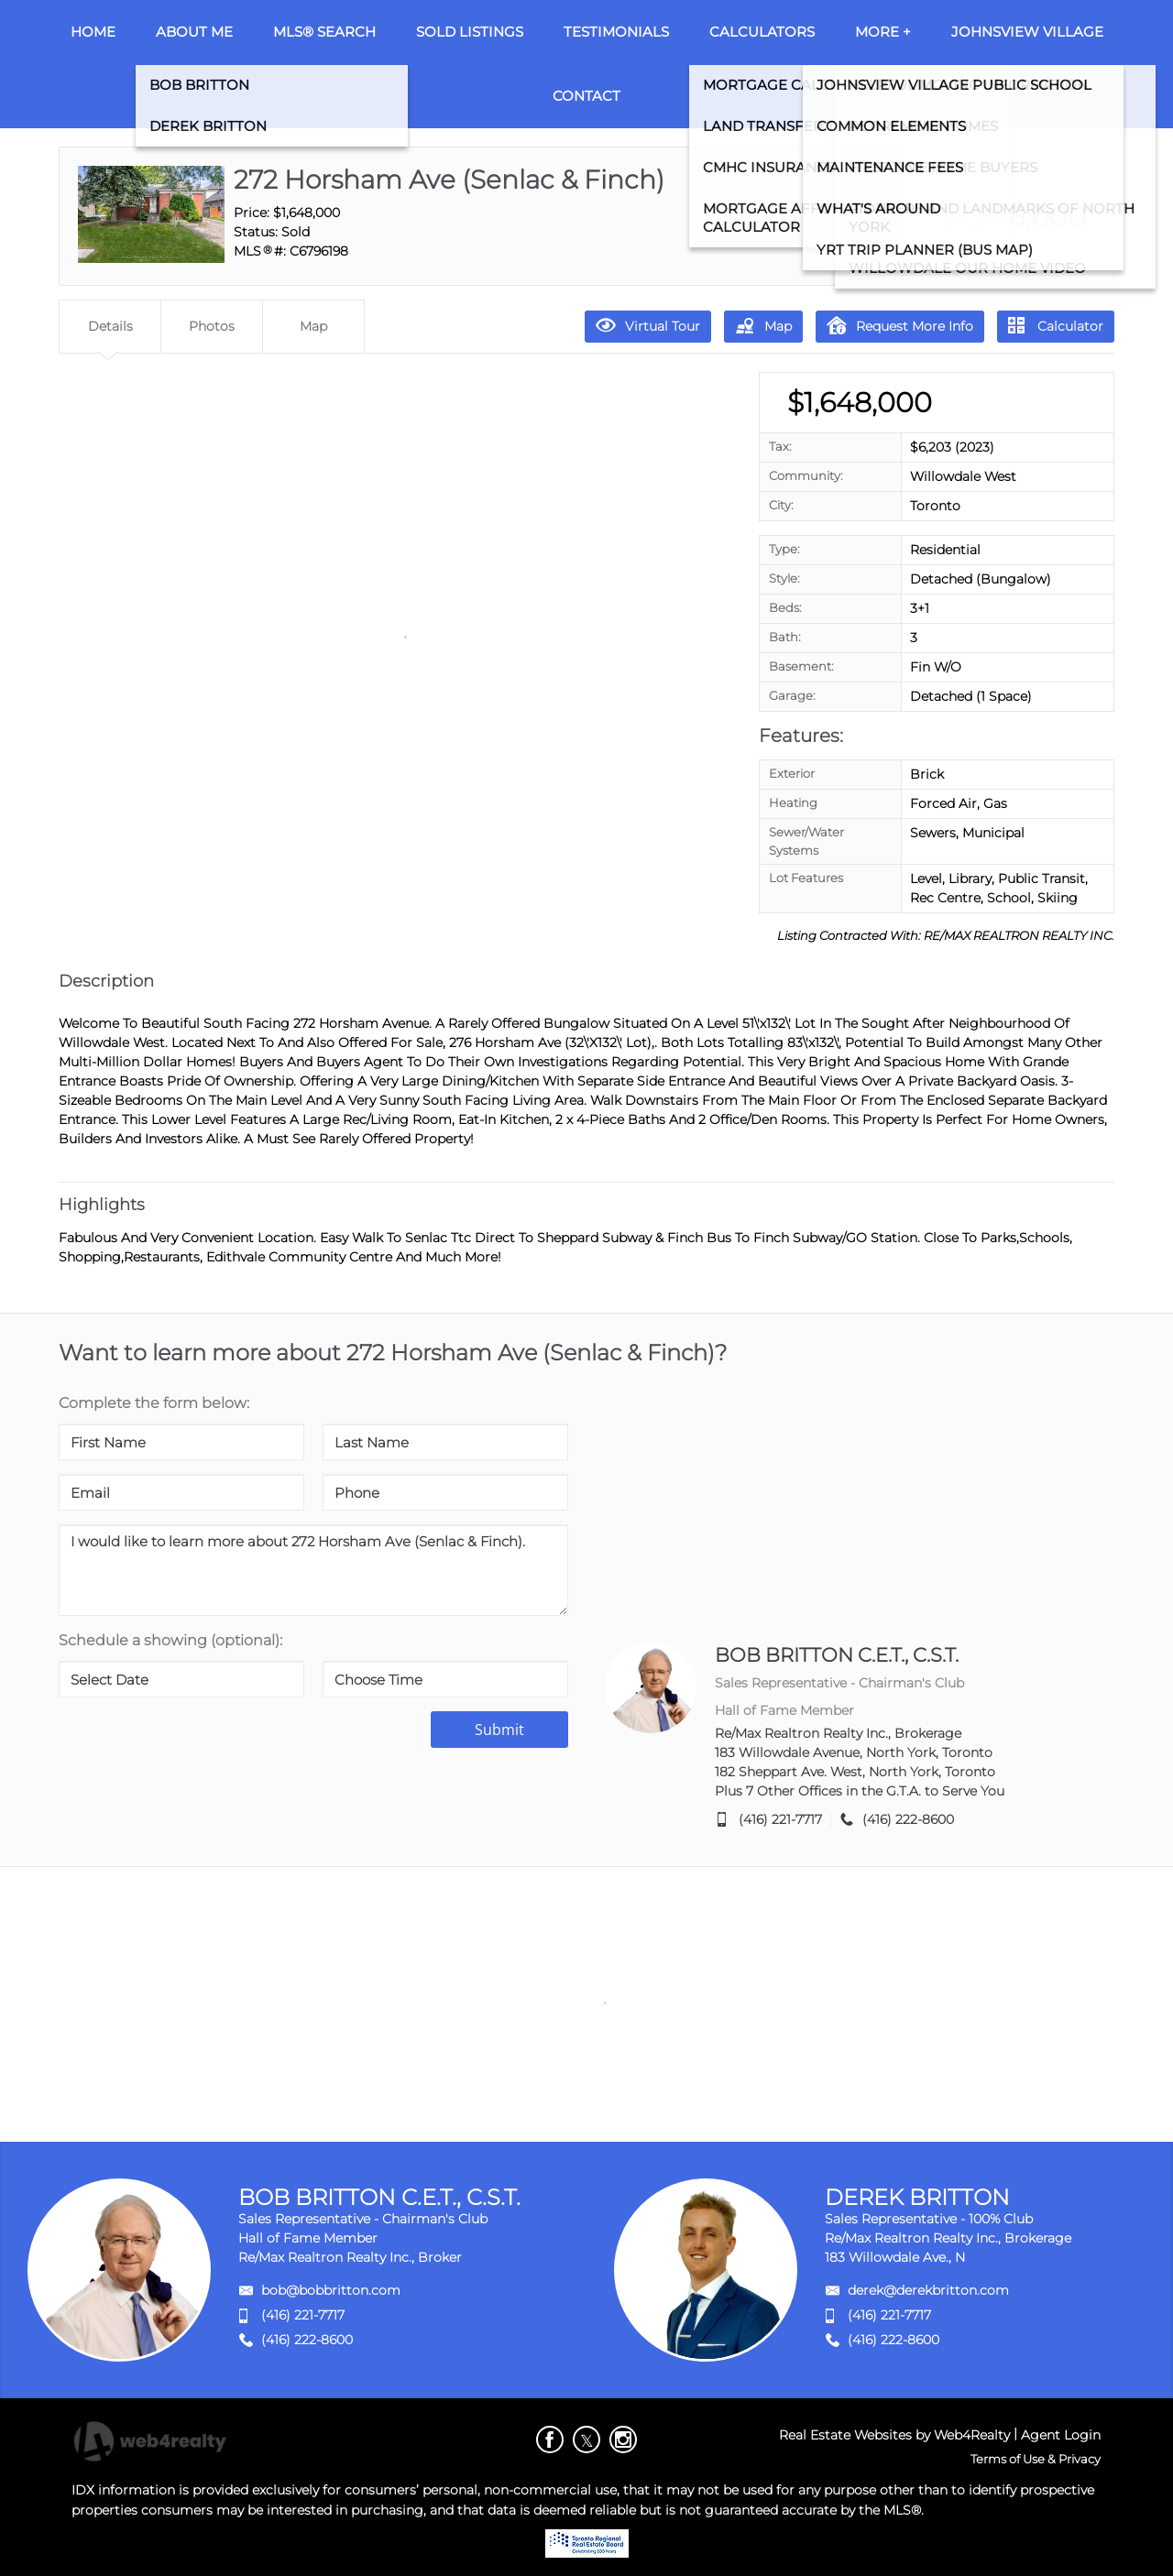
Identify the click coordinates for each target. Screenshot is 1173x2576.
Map (763, 325)
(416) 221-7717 (780, 1819)
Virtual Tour (648, 325)
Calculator (1055, 325)
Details (110, 326)
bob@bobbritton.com (330, 2290)
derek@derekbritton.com (928, 2290)
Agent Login (1061, 2435)
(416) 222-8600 (908, 1819)
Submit (499, 1729)
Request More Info (900, 325)
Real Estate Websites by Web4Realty (894, 2435)
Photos (212, 326)
